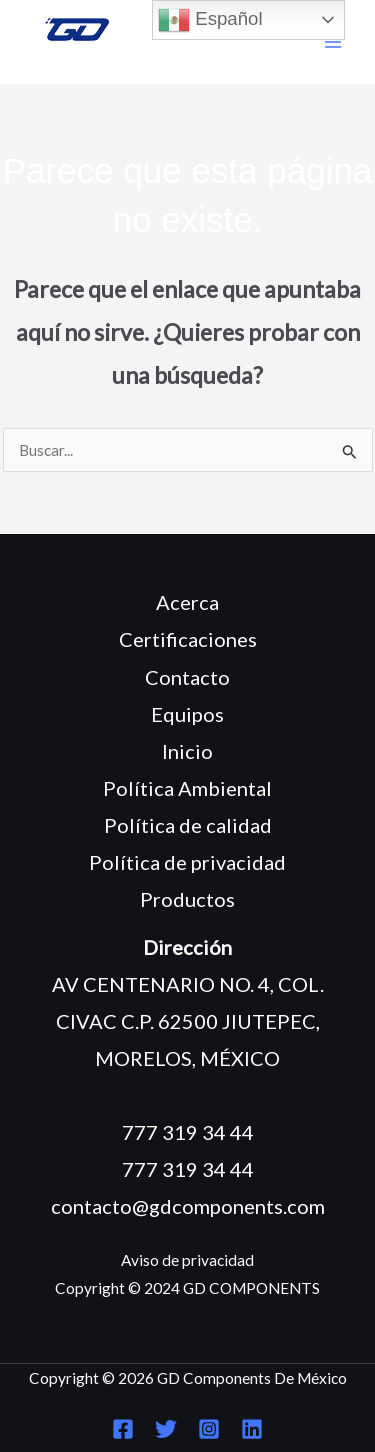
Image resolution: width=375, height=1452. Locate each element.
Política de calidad (188, 825)
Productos (187, 899)
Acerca (187, 602)
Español (210, 20)
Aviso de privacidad (187, 1260)
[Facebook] (123, 1429)
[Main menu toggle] (333, 42)
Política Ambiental (187, 788)
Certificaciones (188, 639)
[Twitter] (166, 1429)
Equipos (187, 714)
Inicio (187, 751)
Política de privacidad (187, 862)
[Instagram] (209, 1429)
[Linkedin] (252, 1429)
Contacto (187, 677)
